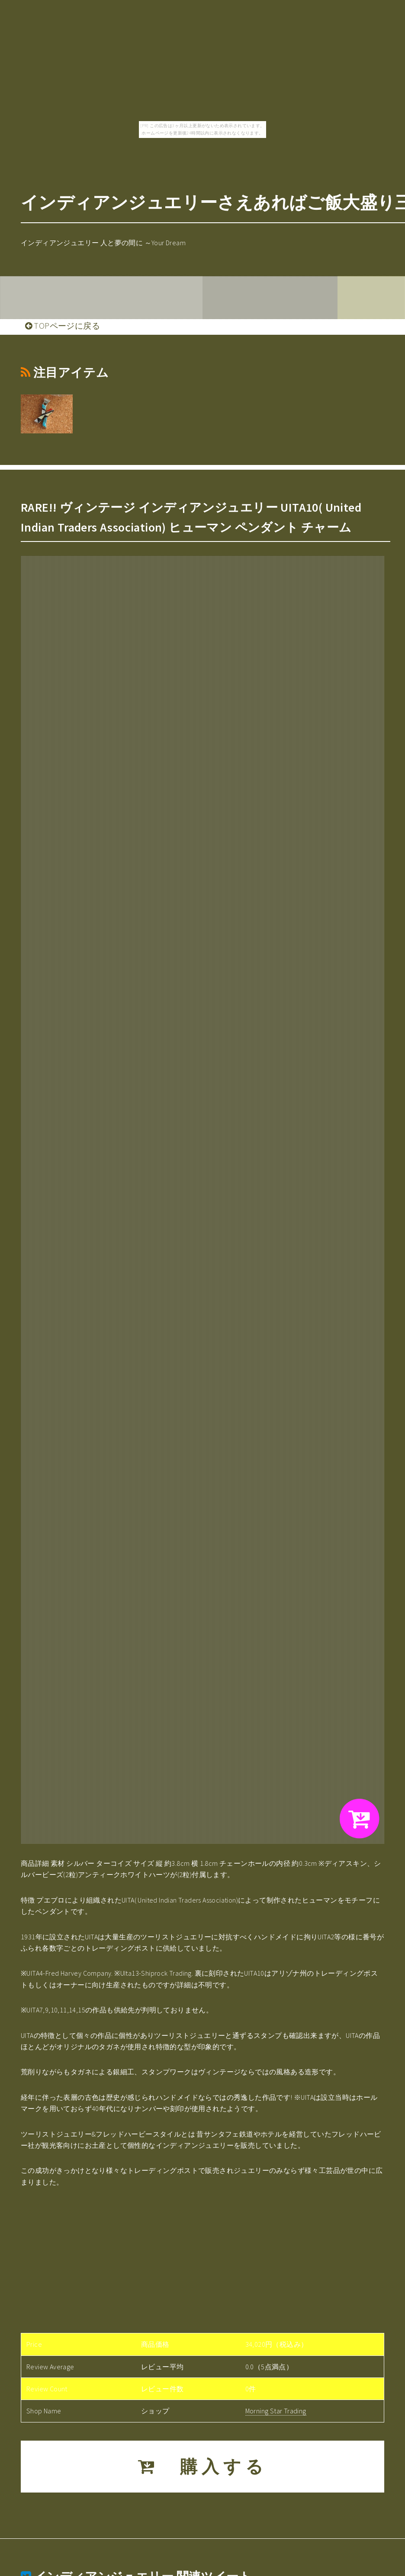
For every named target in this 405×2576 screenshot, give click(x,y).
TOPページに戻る (62, 325)
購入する (202, 2466)
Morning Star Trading (275, 2410)
